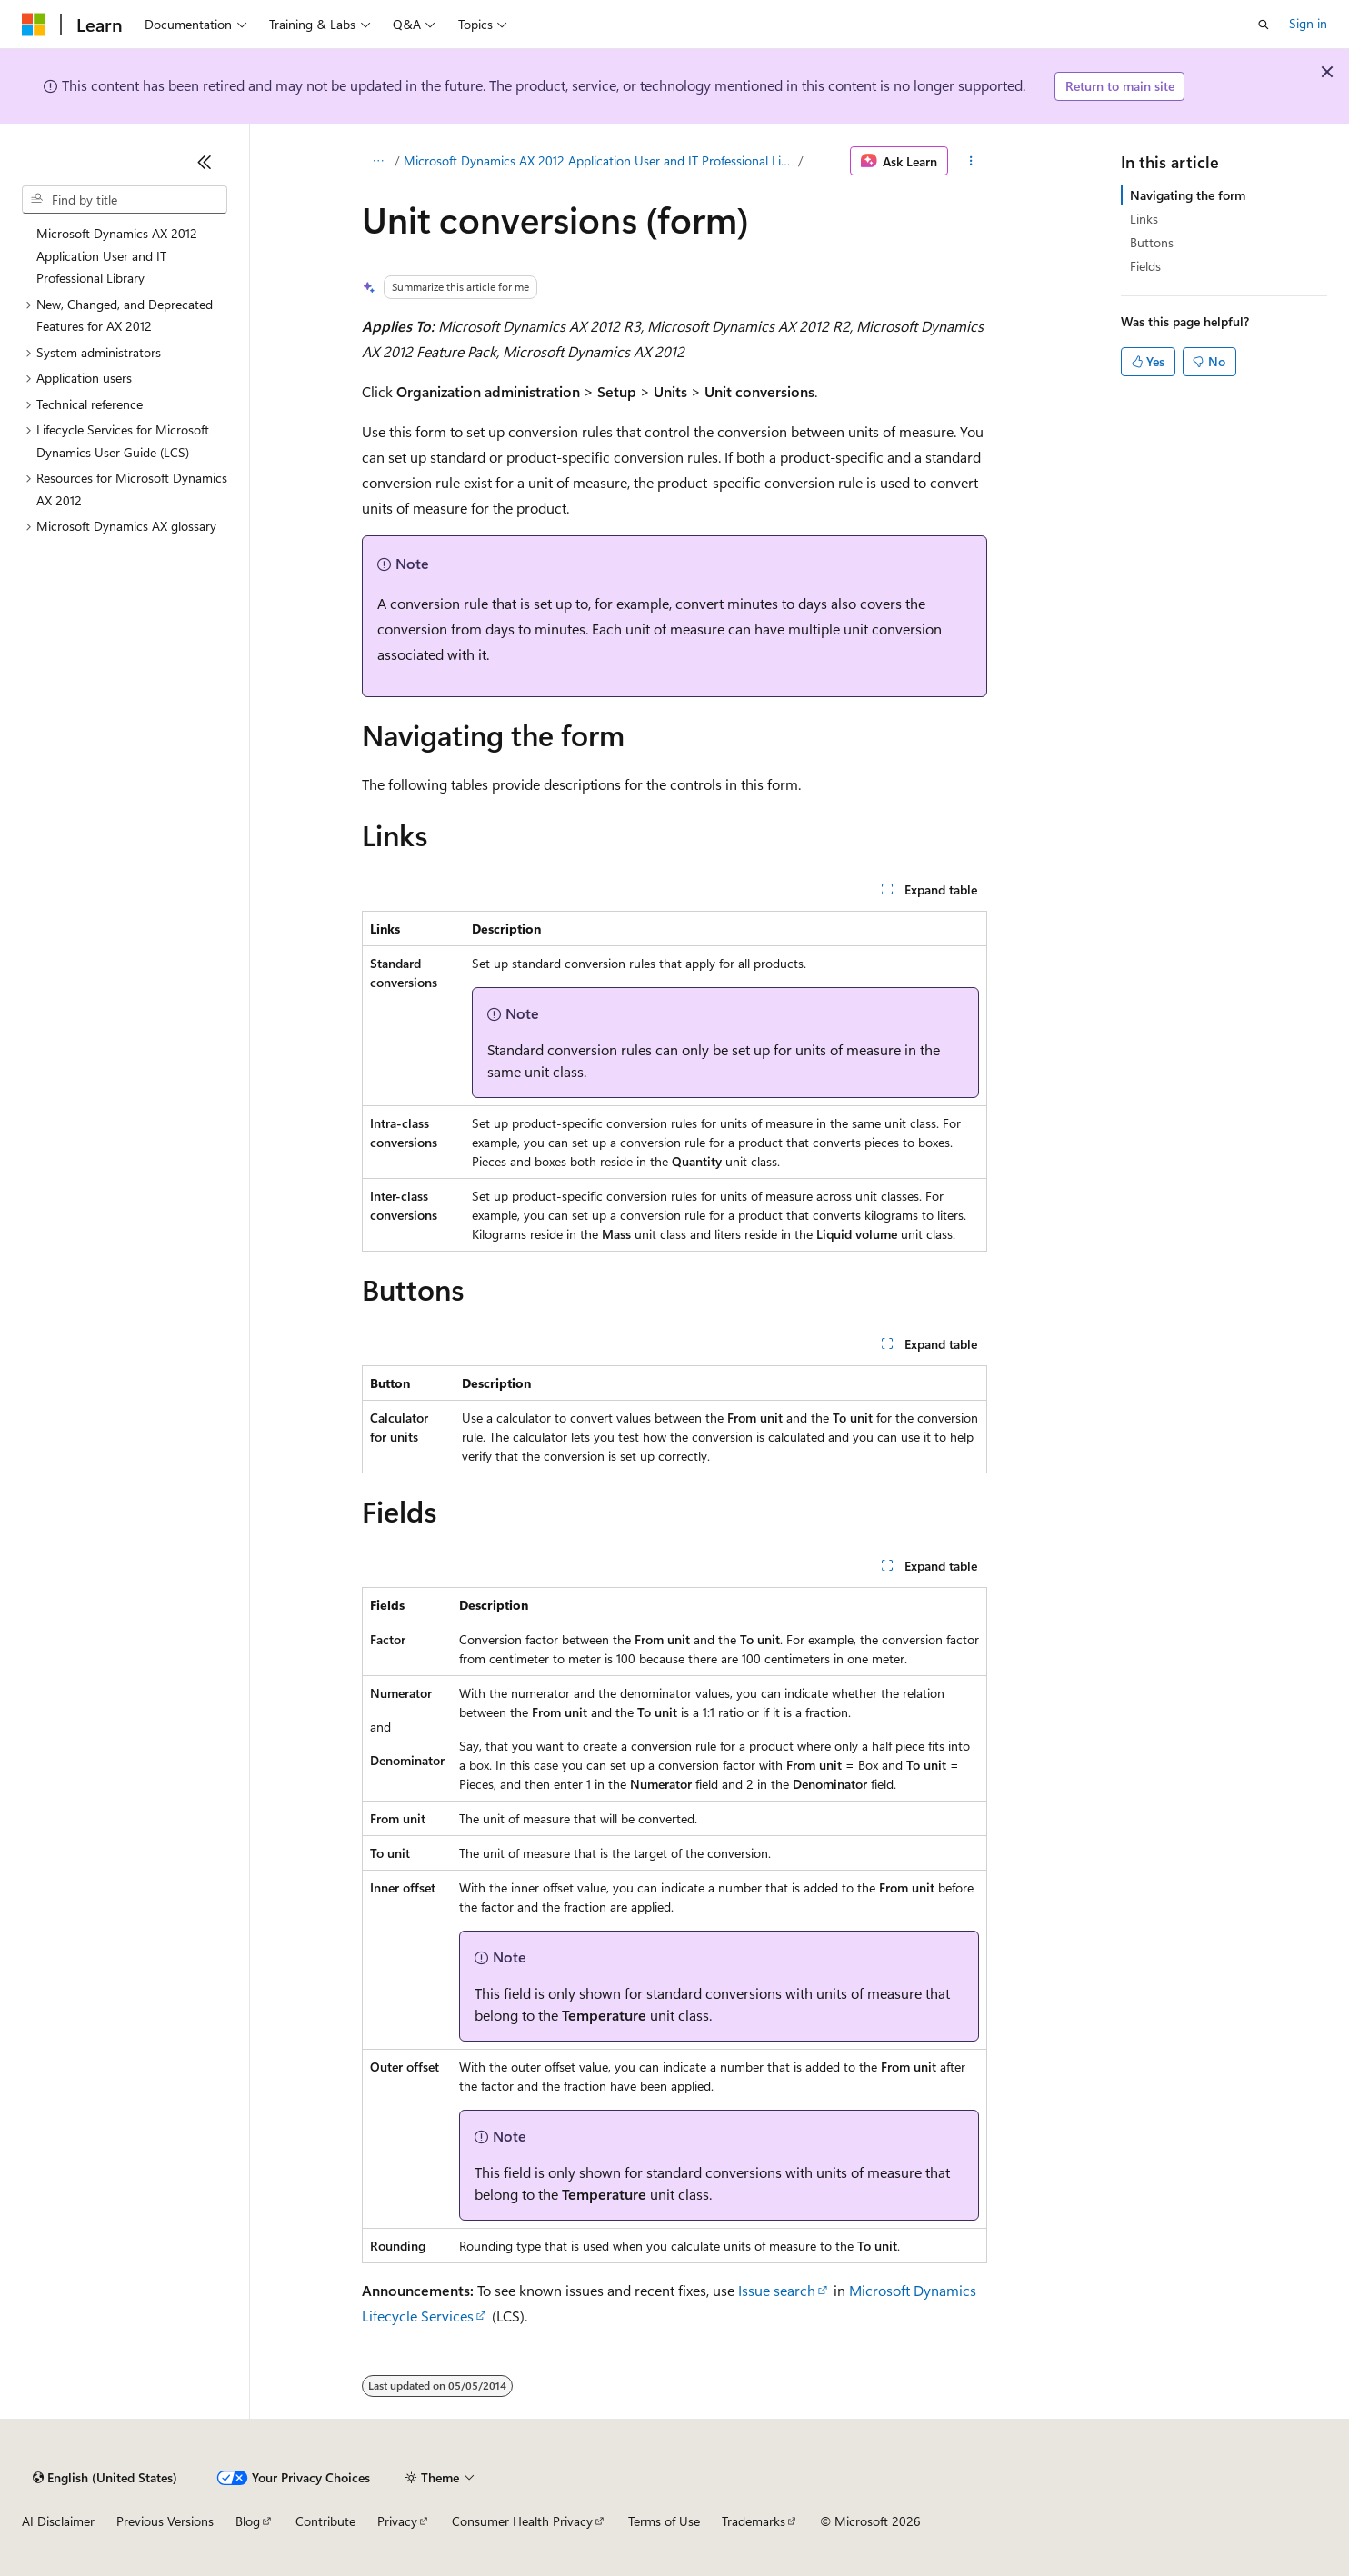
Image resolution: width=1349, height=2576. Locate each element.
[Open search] (1263, 24)
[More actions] (971, 160)
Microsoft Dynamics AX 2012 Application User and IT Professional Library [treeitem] (116, 255)
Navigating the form (1187, 195)
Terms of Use (664, 2521)
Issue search (776, 2290)
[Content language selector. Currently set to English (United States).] (105, 2477)
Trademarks (753, 2521)
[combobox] (124, 200)
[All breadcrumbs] (378, 160)
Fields (1145, 266)
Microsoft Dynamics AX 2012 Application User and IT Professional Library (599, 160)
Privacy (397, 2521)
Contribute (325, 2521)
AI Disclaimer (58, 2521)
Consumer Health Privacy (522, 2521)
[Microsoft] (33, 24)
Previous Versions (165, 2521)
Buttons (1152, 242)
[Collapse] (204, 161)
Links (1144, 218)
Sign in (1308, 23)
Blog (247, 2521)
